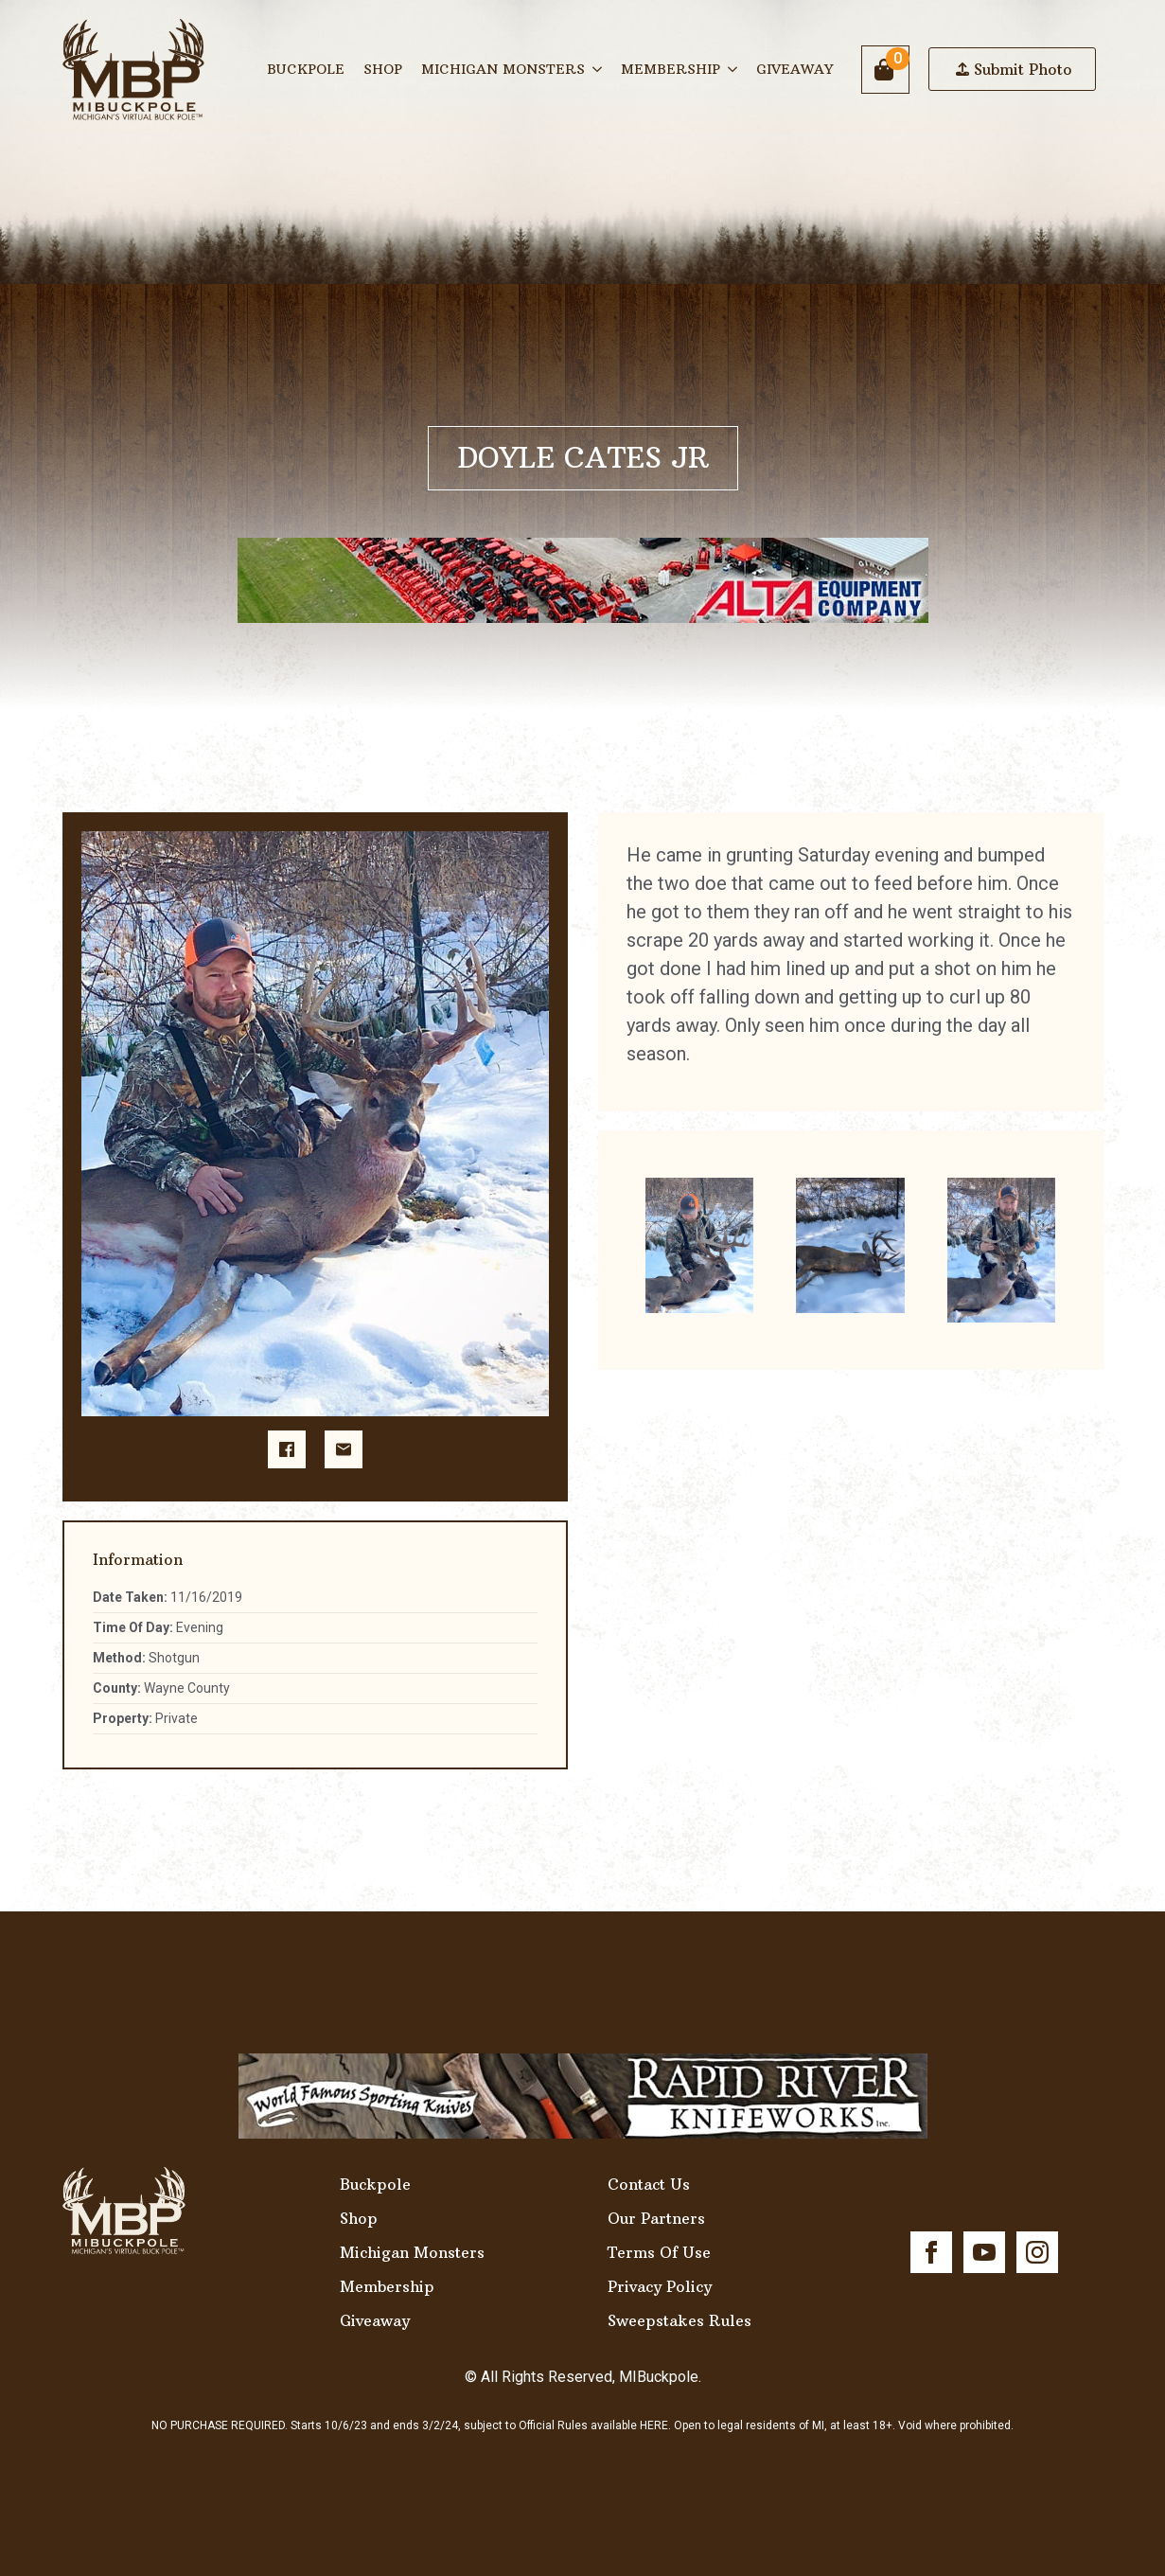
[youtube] (984, 2252)
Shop (382, 69)
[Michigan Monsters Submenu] (598, 69)
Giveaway (794, 69)
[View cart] (885, 69)
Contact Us (649, 2184)
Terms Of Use (659, 2252)
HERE (654, 2425)
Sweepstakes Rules (679, 2320)
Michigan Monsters (503, 69)
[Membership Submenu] (733, 69)
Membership (670, 69)
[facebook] (931, 2252)
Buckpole (305, 69)
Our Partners (656, 2218)
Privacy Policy (660, 2286)
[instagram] (1037, 2252)
